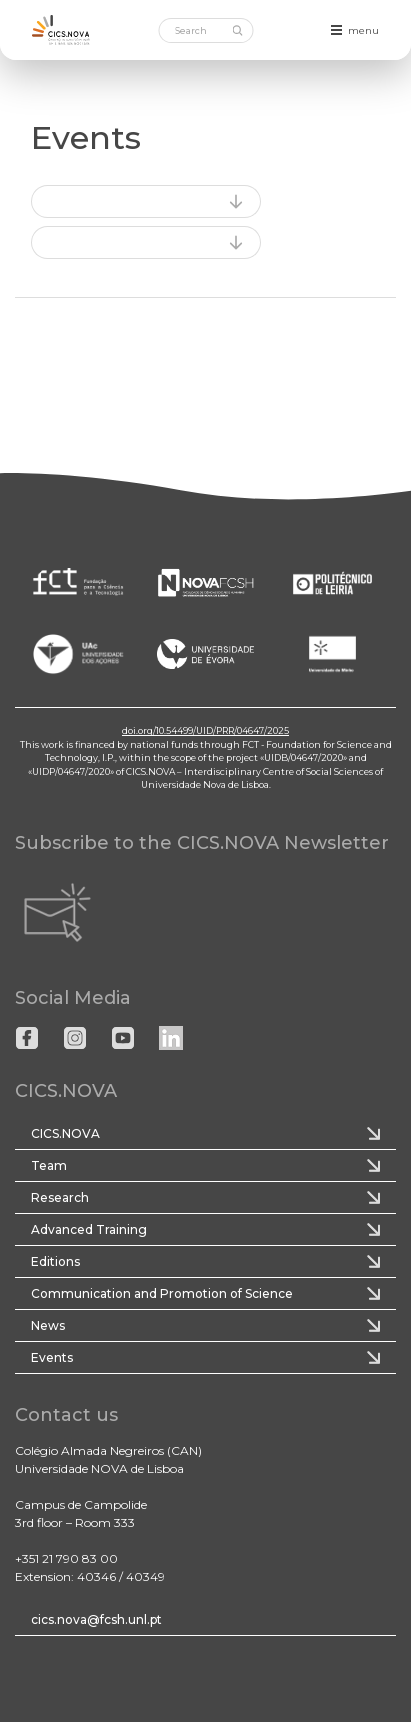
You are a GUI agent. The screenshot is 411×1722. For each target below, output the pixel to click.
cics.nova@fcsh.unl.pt (96, 1619)
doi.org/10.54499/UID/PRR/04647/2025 (205, 730)
